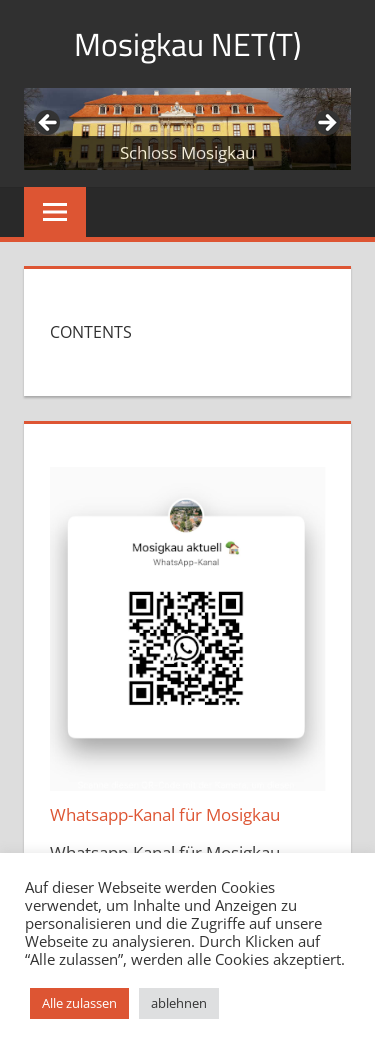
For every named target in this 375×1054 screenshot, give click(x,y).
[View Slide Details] (187, 129)
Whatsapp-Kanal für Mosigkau (165, 814)
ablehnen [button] (179, 1003)
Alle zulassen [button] (79, 1003)
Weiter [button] (326, 124)
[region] (187, 129)
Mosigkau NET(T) (187, 44)
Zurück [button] (49, 124)
